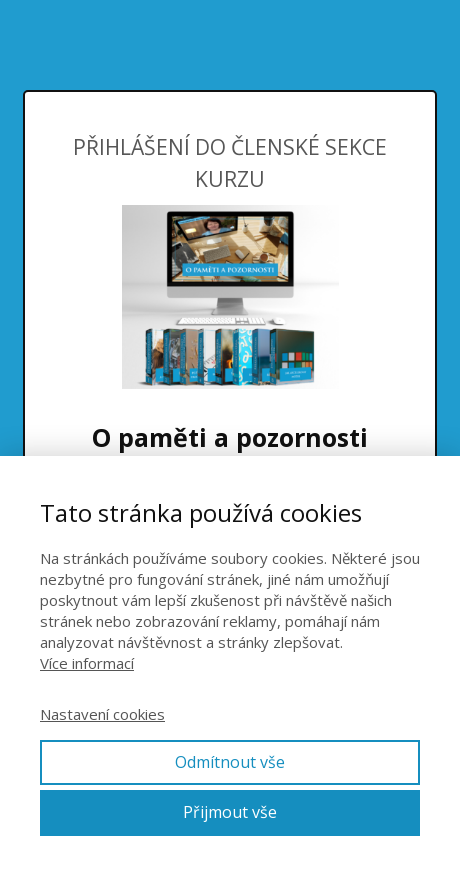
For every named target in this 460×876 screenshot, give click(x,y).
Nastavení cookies (102, 714)
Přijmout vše (230, 812)
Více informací (87, 663)
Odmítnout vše (230, 762)
